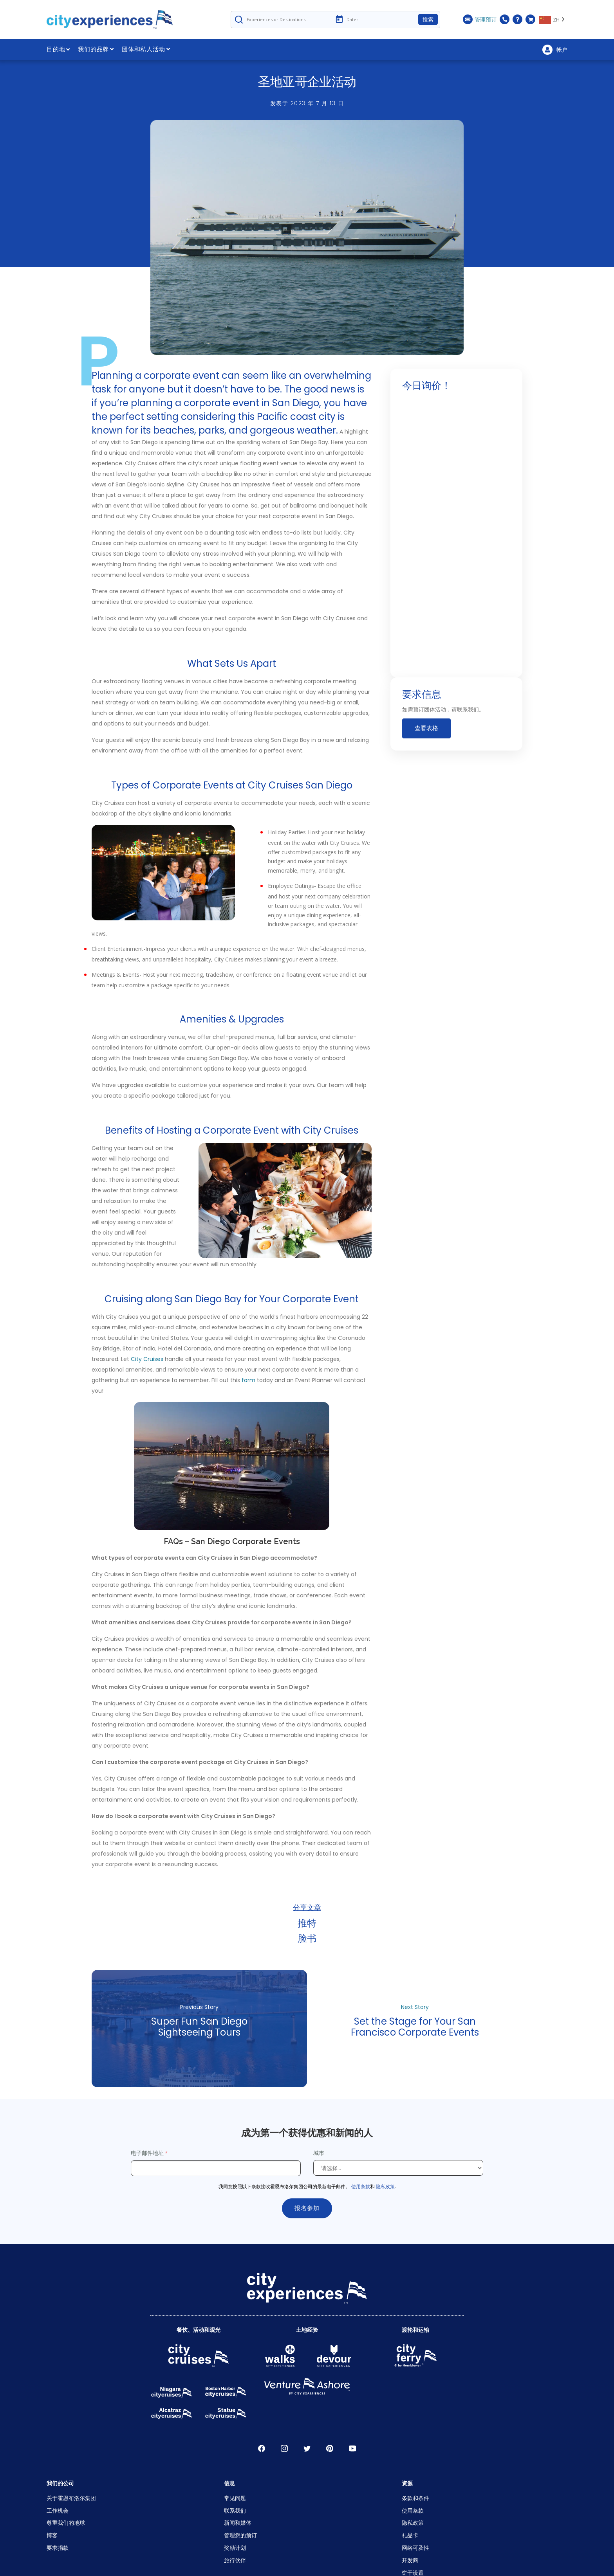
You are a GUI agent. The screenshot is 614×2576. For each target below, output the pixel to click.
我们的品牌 (96, 49)
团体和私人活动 (146, 49)
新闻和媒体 (237, 2522)
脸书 (307, 1938)
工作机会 (58, 2510)
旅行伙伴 (235, 2560)
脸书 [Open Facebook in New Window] (261, 2448)
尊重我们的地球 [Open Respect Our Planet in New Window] (66, 2522)
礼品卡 (410, 2535)
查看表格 (426, 728)
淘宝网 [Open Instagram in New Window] (284, 2448)
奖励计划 (235, 2547)
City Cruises (147, 1359)
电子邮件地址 (147, 2153)
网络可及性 (415, 2547)
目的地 (58, 49)
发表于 (307, 103)
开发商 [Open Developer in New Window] (410, 2560)
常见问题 (235, 2498)
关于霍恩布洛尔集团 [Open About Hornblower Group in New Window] (71, 2498)
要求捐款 (58, 2547)
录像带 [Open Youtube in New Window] (352, 2448)
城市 (319, 2153)
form (248, 1380)
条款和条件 (415, 2498)
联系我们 (235, 2510)
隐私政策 (385, 2186)
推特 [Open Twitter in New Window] (307, 2448)
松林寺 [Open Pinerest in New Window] (329, 2448)
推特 (307, 1922)
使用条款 (360, 2186)
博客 (52, 2535)
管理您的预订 (240, 2535)
